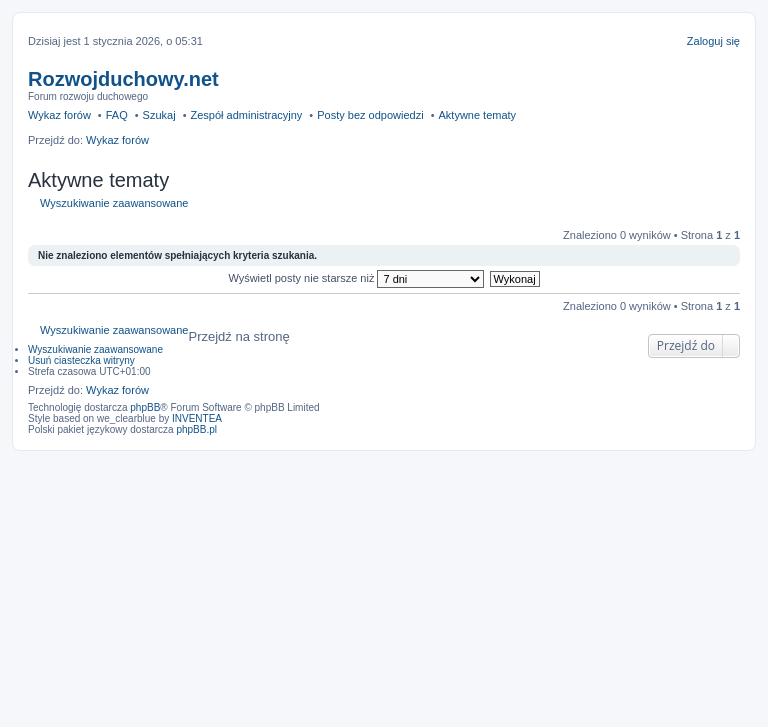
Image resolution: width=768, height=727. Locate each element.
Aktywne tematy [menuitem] (477, 115)
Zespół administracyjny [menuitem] (246, 115)
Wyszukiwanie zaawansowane (114, 203)
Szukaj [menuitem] (159, 115)
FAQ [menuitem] (117, 115)
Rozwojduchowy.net (123, 79)
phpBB (145, 407)
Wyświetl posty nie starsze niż (356, 278)
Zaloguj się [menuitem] (713, 41)
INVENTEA (197, 418)
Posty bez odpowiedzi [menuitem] (370, 115)
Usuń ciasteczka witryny (81, 360)
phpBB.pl (196, 429)
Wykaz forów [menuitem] (59, 115)
